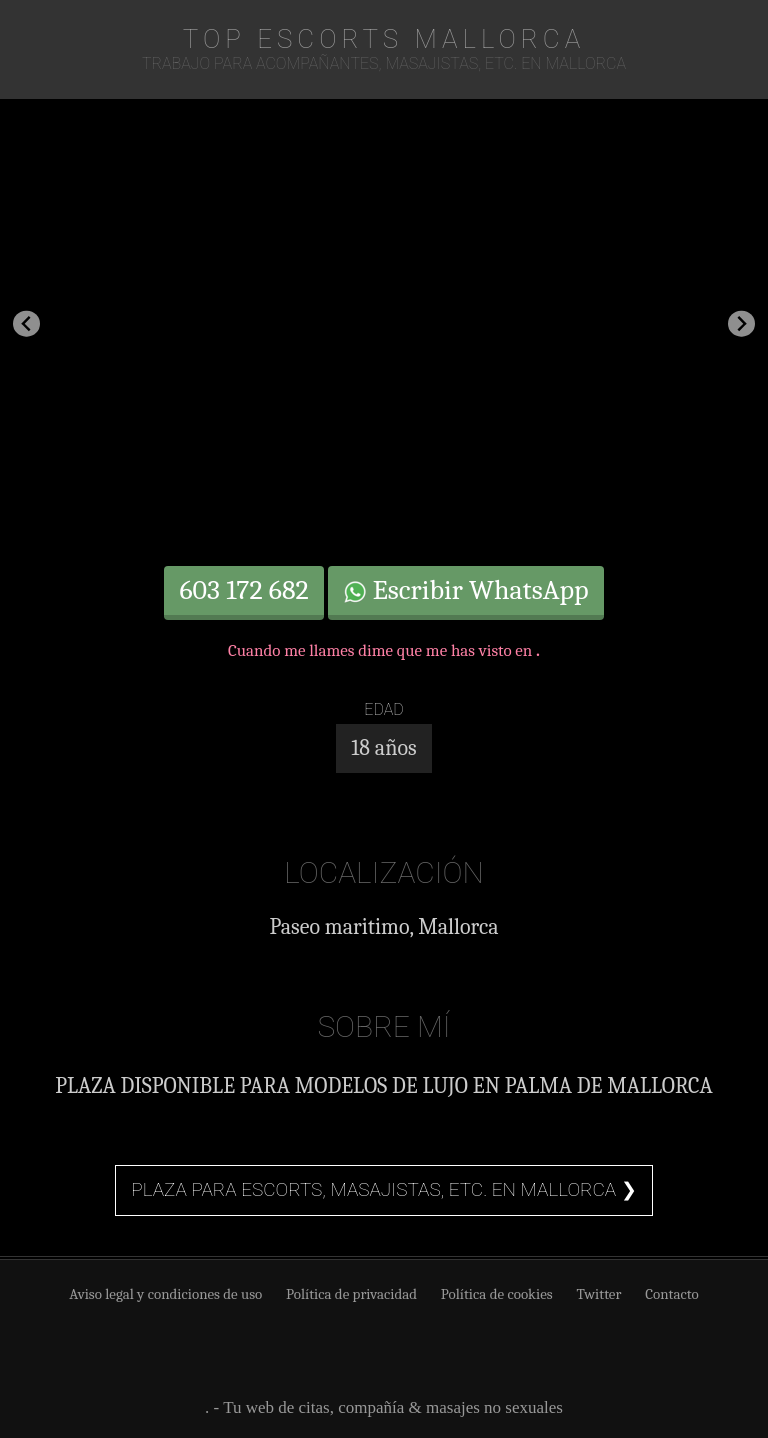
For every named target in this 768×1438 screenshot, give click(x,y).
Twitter (598, 1294)
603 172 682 (243, 590)
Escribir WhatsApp (466, 590)
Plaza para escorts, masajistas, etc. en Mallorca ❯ (383, 1189)
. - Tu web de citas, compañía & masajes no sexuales (384, 1407)
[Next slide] (741, 323)
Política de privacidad (351, 1294)
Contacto (672, 1294)
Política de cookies (497, 1294)
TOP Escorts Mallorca (384, 39)
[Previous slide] (26, 323)
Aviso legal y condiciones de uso (165, 1294)
